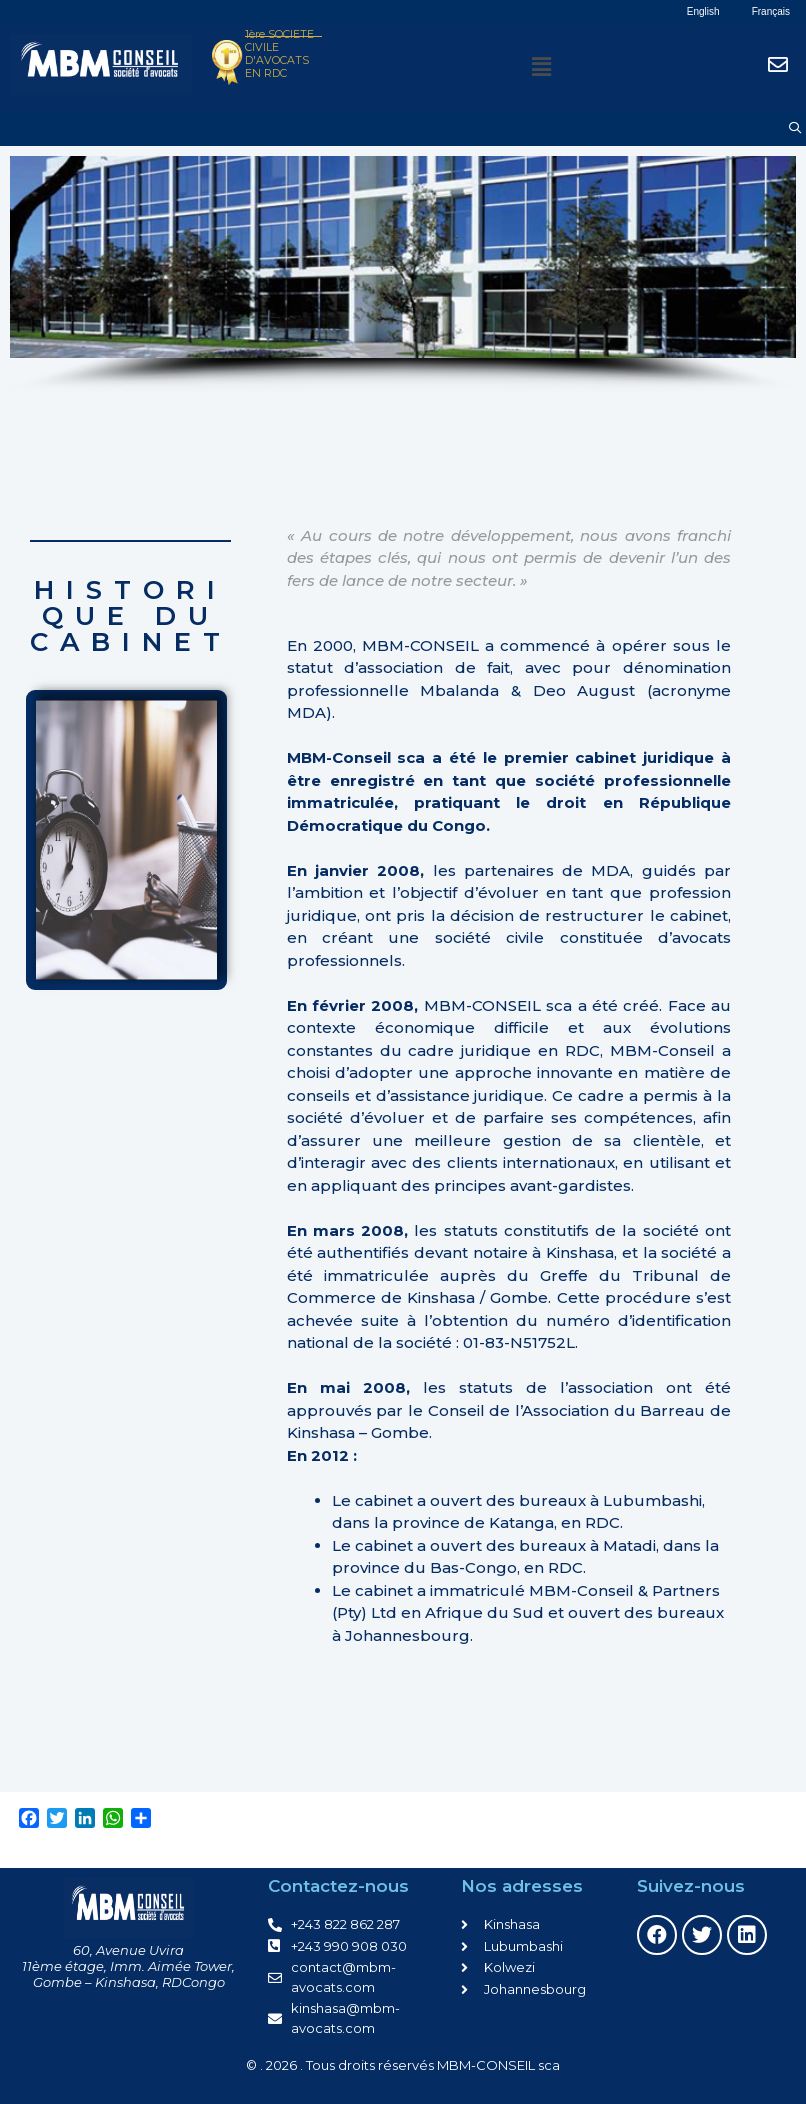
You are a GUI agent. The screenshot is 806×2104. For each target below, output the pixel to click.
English (703, 11)
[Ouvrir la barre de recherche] (795, 128)
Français (771, 11)
